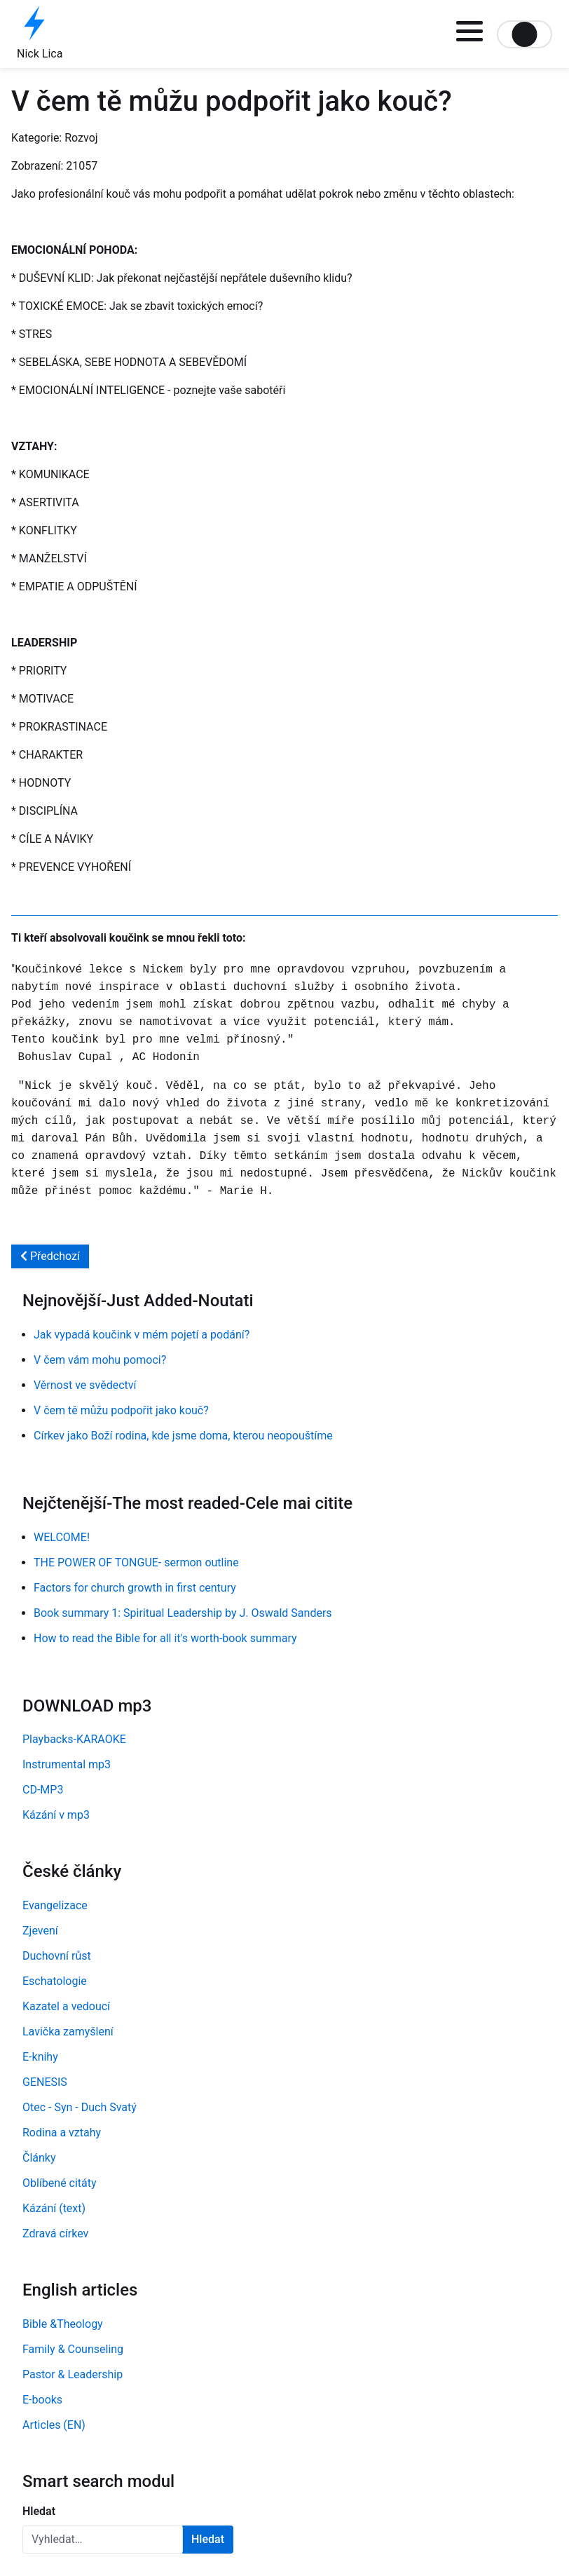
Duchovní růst (56, 1955)
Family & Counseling (72, 2349)
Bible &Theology (62, 2324)
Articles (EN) (53, 2425)
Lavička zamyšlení (68, 2031)
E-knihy (40, 2056)
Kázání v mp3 (56, 1815)
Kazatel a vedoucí (66, 2006)
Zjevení (40, 1930)
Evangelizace (55, 1905)
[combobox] (102, 2540)
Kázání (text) (53, 2208)
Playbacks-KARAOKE (74, 1739)
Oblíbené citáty (59, 2183)
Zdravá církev (55, 2233)
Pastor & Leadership (72, 2374)
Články (39, 2157)
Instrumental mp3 (66, 1764)
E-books (42, 2399)
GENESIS (44, 2082)
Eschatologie (54, 1981)
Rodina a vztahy (61, 2132)
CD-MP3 (42, 1789)
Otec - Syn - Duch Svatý (79, 2107)
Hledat (38, 2511)
